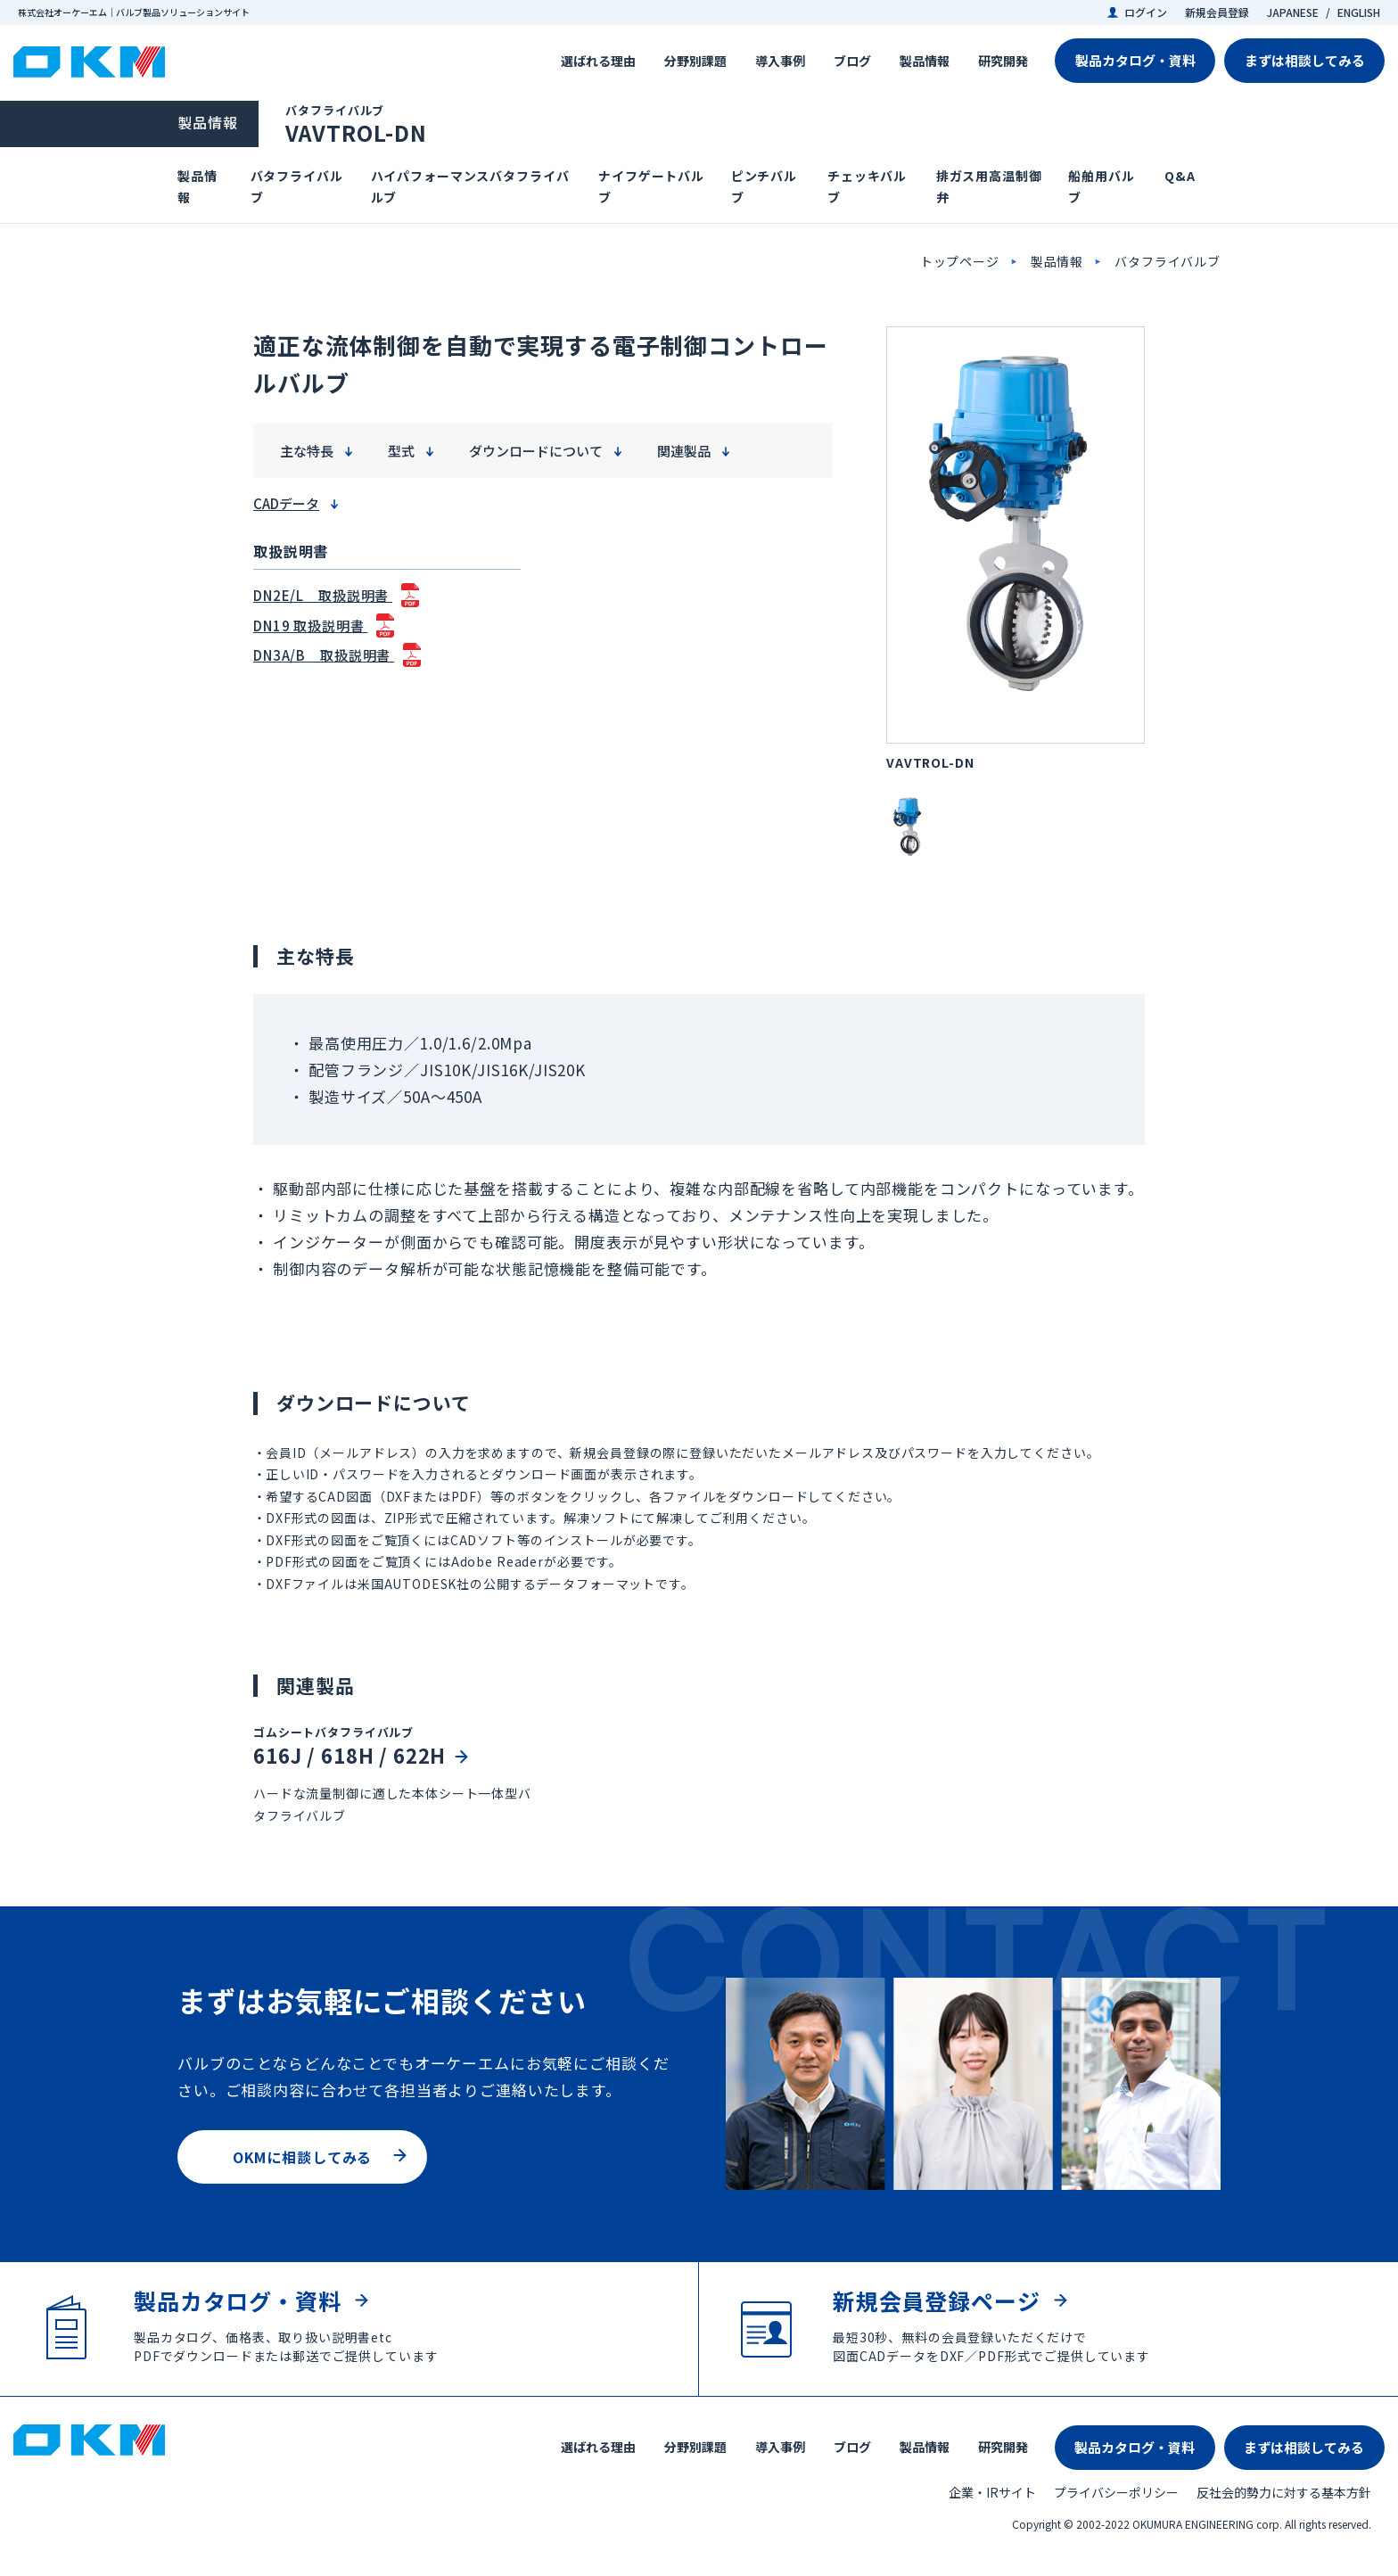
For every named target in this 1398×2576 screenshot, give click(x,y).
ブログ (852, 61)
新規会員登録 (1217, 12)
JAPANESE (1293, 12)
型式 (401, 450)
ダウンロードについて (536, 450)
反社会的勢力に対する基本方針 (1284, 2492)
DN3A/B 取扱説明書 (323, 655)
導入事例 (780, 61)
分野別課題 (695, 61)
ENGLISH (1358, 12)
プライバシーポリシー (1116, 2492)
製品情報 (925, 61)
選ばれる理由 (598, 61)
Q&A (1180, 176)
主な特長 (306, 450)
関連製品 (684, 450)
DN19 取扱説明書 (310, 625)
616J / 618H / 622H (349, 1755)
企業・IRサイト (992, 2492)
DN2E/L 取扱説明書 (322, 595)
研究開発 (1003, 61)
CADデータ (286, 503)
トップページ (959, 261)
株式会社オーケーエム (89, 62)
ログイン (1145, 12)
